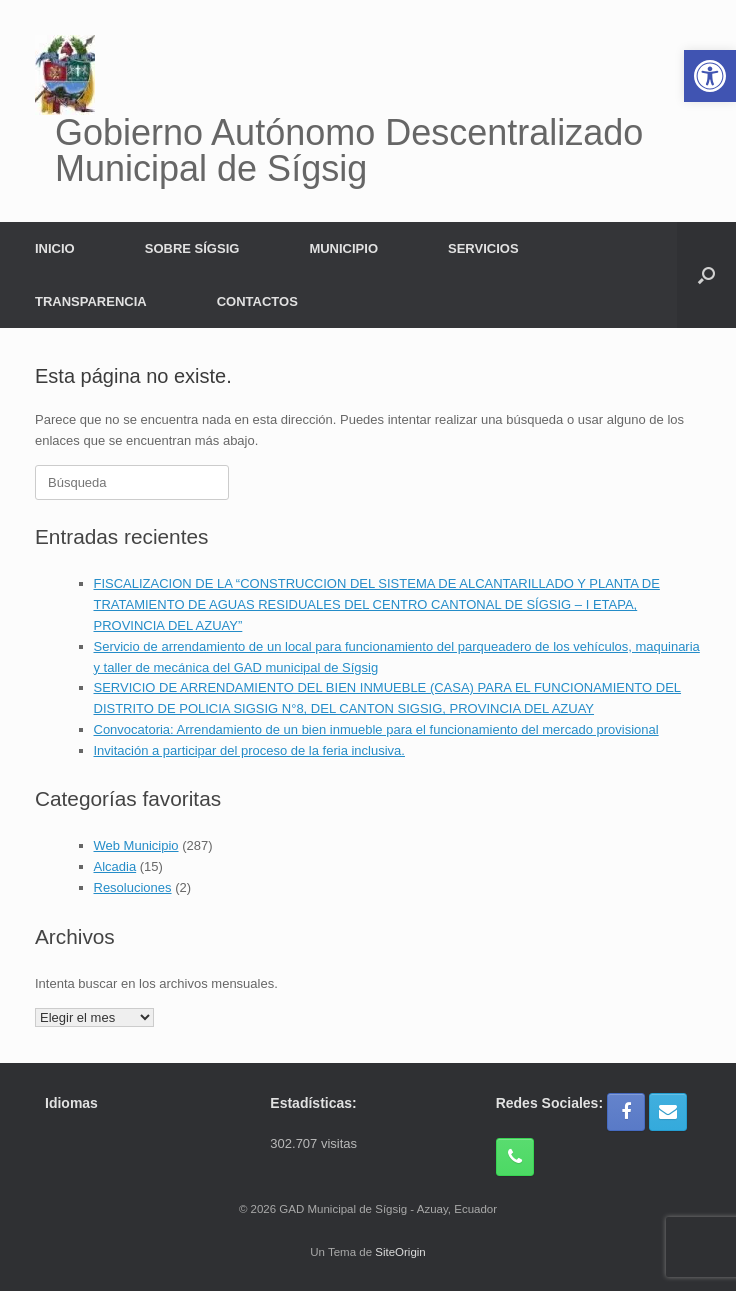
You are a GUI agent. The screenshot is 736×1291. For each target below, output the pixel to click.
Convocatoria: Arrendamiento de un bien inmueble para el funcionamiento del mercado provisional (376, 729)
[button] (706, 275)
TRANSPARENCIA (91, 301)
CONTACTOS (257, 301)
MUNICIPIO (343, 248)
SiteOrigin (400, 1252)
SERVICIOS (483, 248)
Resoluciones (133, 887)
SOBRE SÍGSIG (192, 248)
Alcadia (115, 866)
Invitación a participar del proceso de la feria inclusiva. (249, 750)
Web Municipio (136, 845)
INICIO (55, 248)
